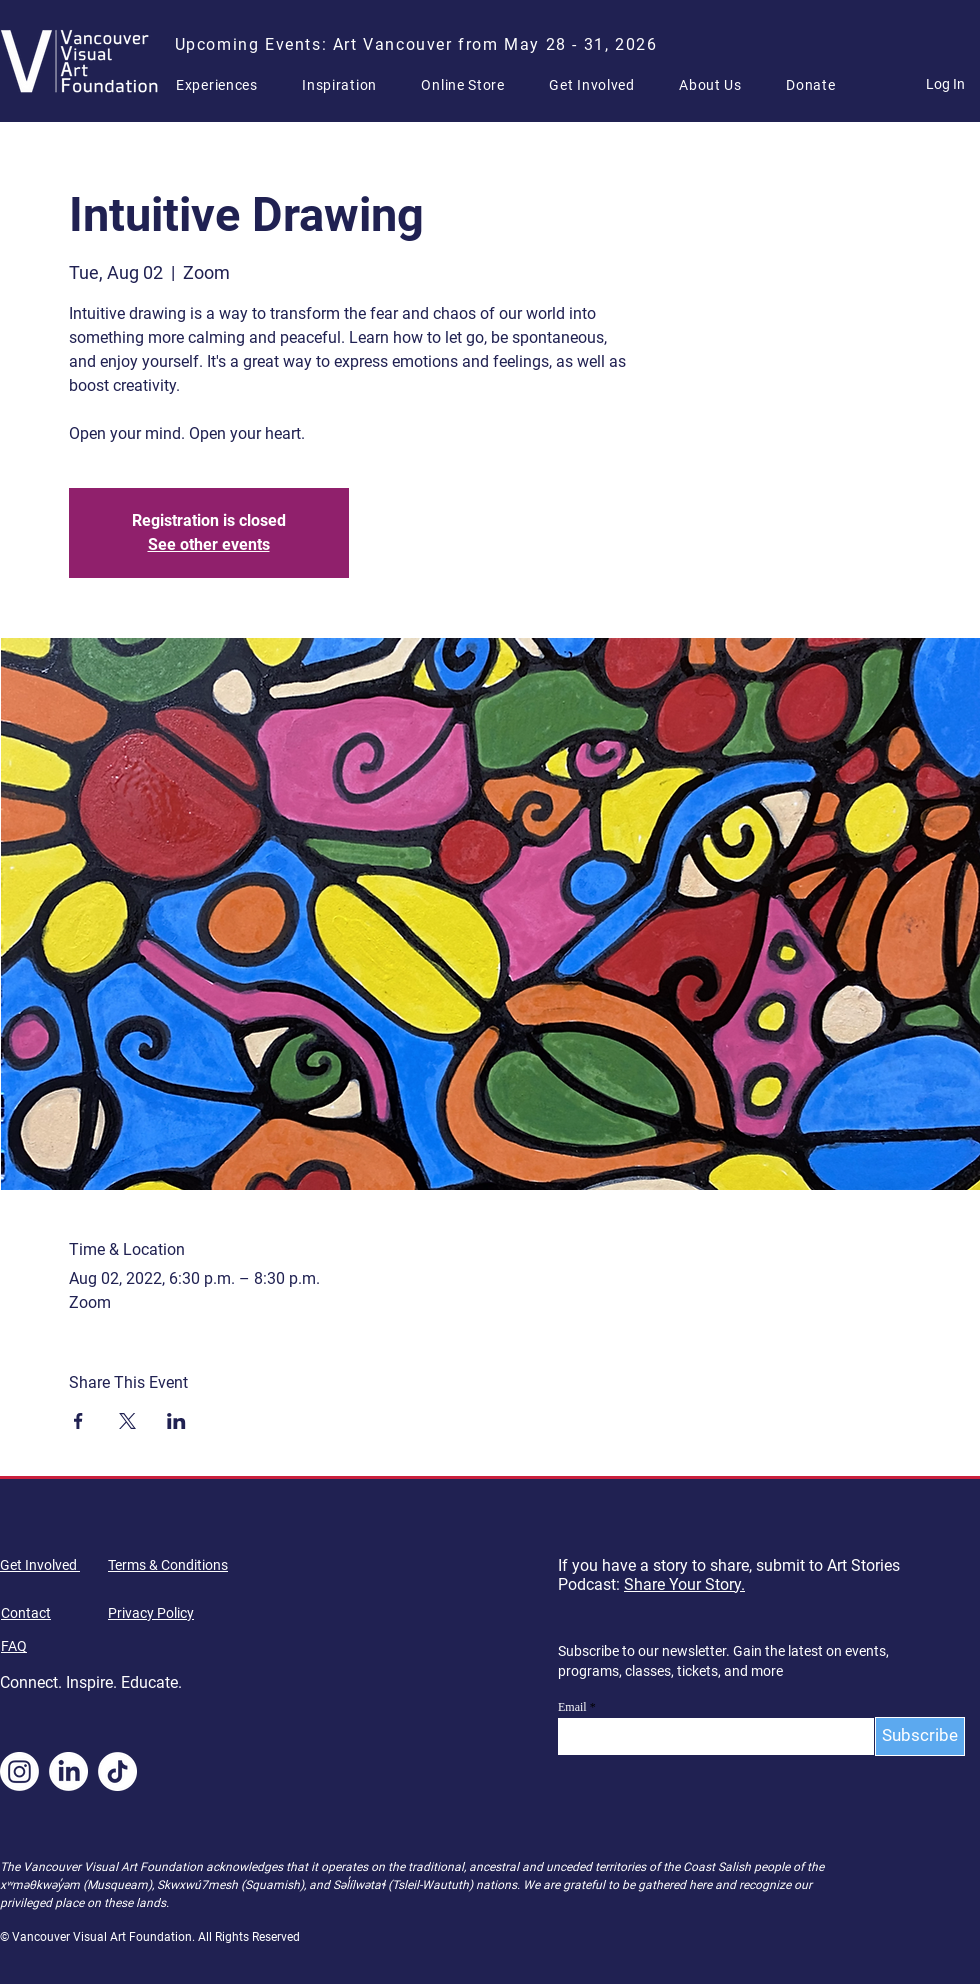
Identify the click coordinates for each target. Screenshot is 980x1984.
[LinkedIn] (68, 1771)
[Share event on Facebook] (78, 1421)
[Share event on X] (127, 1421)
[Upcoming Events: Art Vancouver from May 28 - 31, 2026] (418, 44)
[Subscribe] (920, 1736)
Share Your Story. (684, 1584)
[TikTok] (117, 1771)
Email (572, 1707)
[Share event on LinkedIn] (176, 1421)
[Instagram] (19, 1771)
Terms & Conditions (168, 1565)
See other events (209, 544)
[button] (225, 85)
